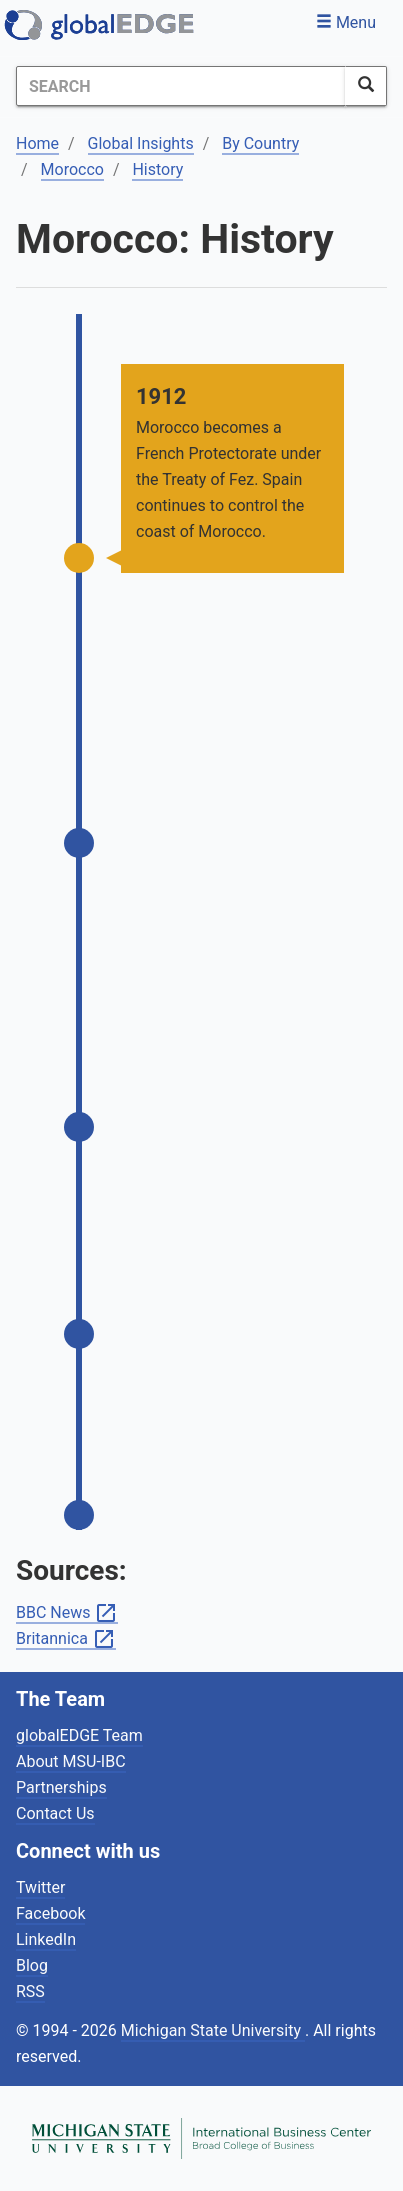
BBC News (67, 1613)
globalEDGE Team (79, 1735)
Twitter (40, 1887)
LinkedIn (46, 1939)
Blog (32, 1965)
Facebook (50, 1913)
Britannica (66, 1639)
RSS (30, 1991)
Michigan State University (213, 2030)
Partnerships (61, 1787)
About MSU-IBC (71, 1761)
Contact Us (55, 1813)
